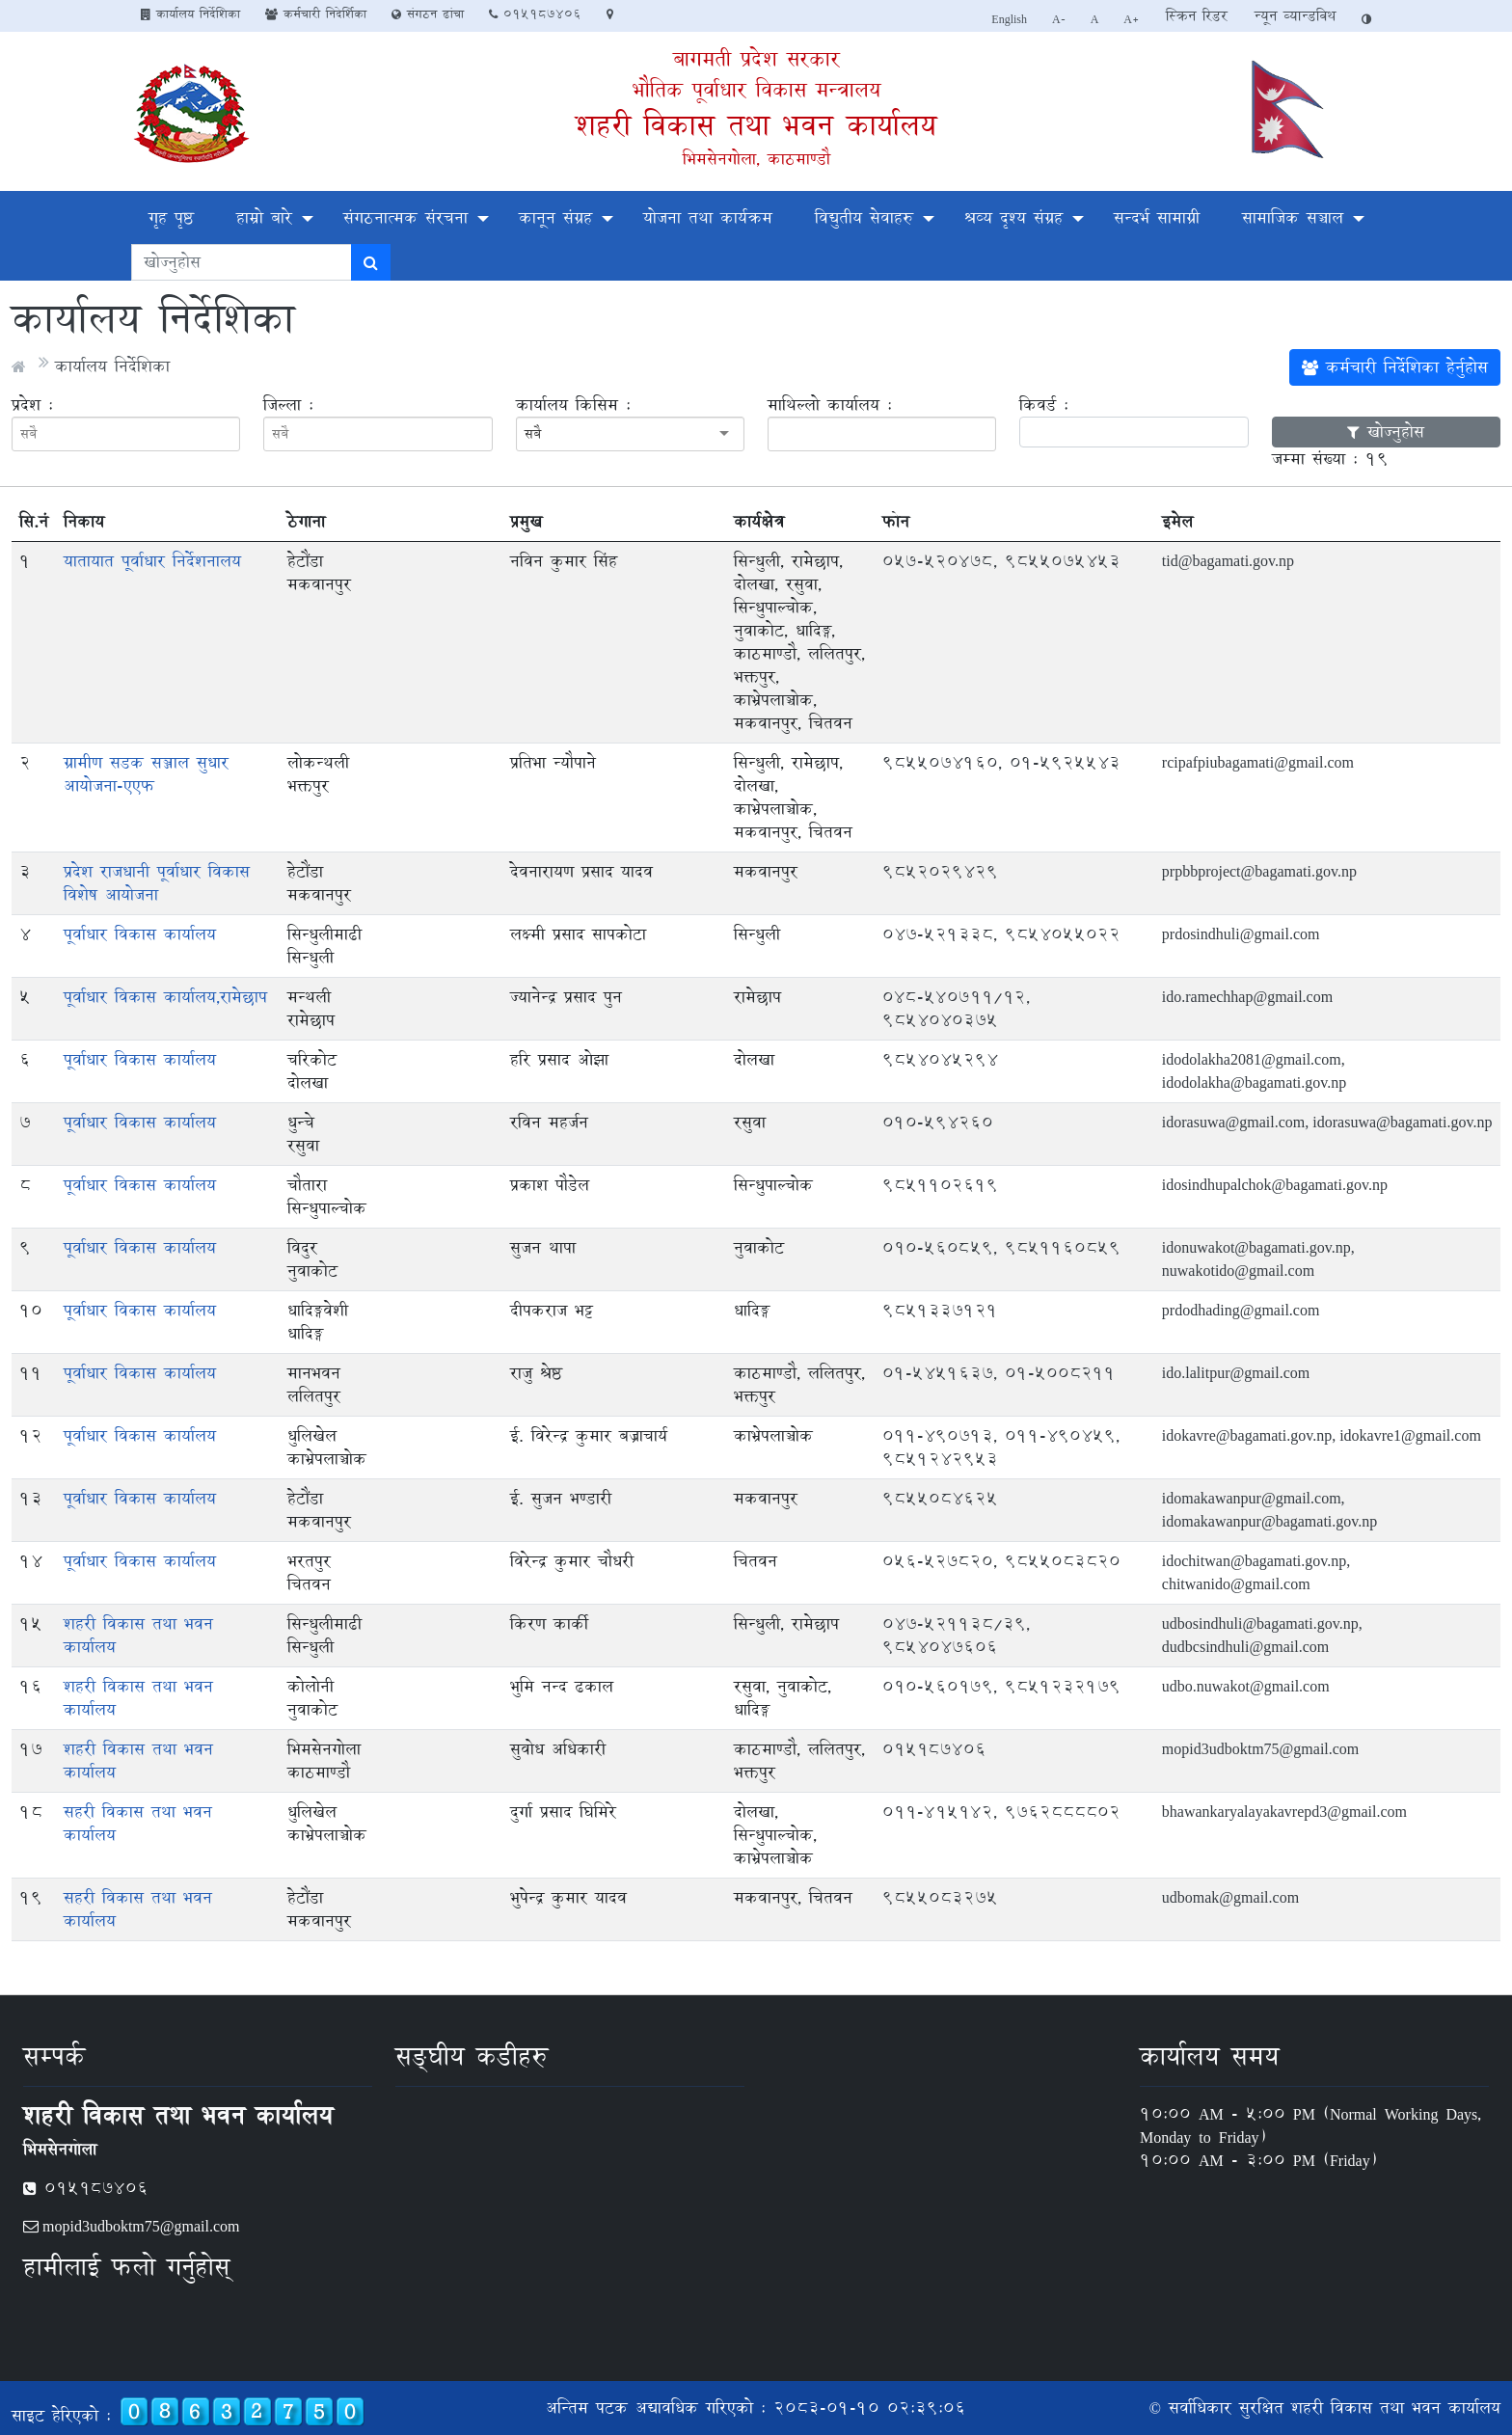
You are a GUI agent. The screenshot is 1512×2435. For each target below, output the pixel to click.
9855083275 (940, 1897)
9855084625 (940, 1498)
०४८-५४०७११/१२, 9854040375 (956, 1008)
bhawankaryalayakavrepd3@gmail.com (1284, 1811)
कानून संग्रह (555, 217)
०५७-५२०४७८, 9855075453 (1001, 561)
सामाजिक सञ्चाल (1292, 217)
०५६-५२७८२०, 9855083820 (1001, 1561)
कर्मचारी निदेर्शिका (315, 13)
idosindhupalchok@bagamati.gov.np (1275, 1185)
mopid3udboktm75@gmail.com (1261, 1749)
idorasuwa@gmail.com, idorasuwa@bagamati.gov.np (1327, 1122)
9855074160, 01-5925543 (1001, 762)
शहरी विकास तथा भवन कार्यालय (756, 125)
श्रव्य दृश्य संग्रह (1013, 217)
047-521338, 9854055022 (1001, 934)
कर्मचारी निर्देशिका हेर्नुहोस (1395, 367)
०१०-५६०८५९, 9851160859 (1001, 1247)
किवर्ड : (1043, 405)
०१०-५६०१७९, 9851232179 (1001, 1686)
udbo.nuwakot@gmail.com (1246, 1686)
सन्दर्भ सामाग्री (1157, 217)
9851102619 (940, 1185)
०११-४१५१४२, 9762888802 (1001, 1812)
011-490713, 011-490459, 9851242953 (1001, 1447)
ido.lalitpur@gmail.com (1236, 1373)
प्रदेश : (32, 405)
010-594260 (937, 1122)
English (1009, 18)
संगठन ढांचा (428, 13)
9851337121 (940, 1310)
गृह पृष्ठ (171, 217)
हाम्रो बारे (264, 217)
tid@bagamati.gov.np (1228, 561)
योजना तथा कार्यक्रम (707, 217)
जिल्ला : (288, 405)
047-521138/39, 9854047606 (956, 1635)
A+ (1131, 18)
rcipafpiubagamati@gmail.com (1258, 762)
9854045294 (940, 1059)
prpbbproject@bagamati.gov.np (1259, 871)
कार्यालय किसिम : (573, 405)
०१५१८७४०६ (535, 13)
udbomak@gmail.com (1230, 1897)
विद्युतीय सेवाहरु (864, 217)
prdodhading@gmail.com (1241, 1310)
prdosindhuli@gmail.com (1241, 934)
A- (1059, 18)
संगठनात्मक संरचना (405, 217)
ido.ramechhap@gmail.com (1247, 996)
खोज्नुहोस (1385, 432)
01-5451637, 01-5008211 (999, 1373)
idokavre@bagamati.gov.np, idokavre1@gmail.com (1321, 1435)
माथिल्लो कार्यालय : (830, 405)
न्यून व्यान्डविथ (1295, 16)
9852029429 (940, 871)
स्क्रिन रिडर (1197, 16)
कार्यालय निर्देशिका (190, 13)
